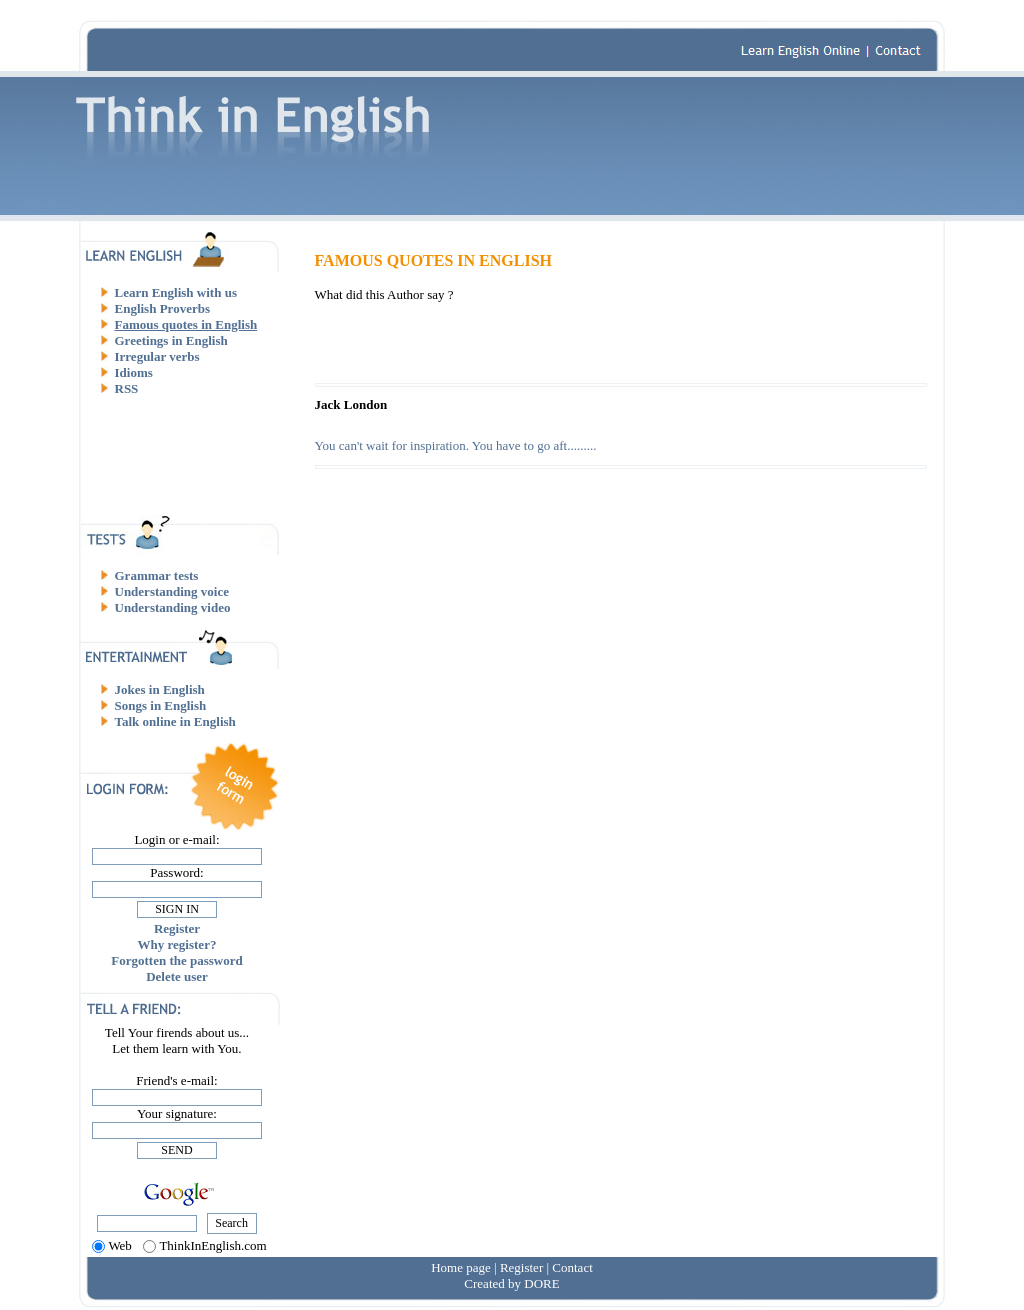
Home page (461, 1267)
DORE (541, 1283)
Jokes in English (160, 689)
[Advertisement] (185, 455)
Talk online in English (175, 721)
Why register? (177, 944)
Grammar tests (157, 575)
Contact (572, 1267)
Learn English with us (176, 292)
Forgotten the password (176, 960)
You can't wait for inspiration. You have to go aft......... (456, 445)
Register (177, 928)
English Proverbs (162, 308)
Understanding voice (172, 591)
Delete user (177, 976)
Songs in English (161, 705)
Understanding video (173, 607)
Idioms (134, 372)
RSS (127, 388)
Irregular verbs (157, 356)
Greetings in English (171, 340)
